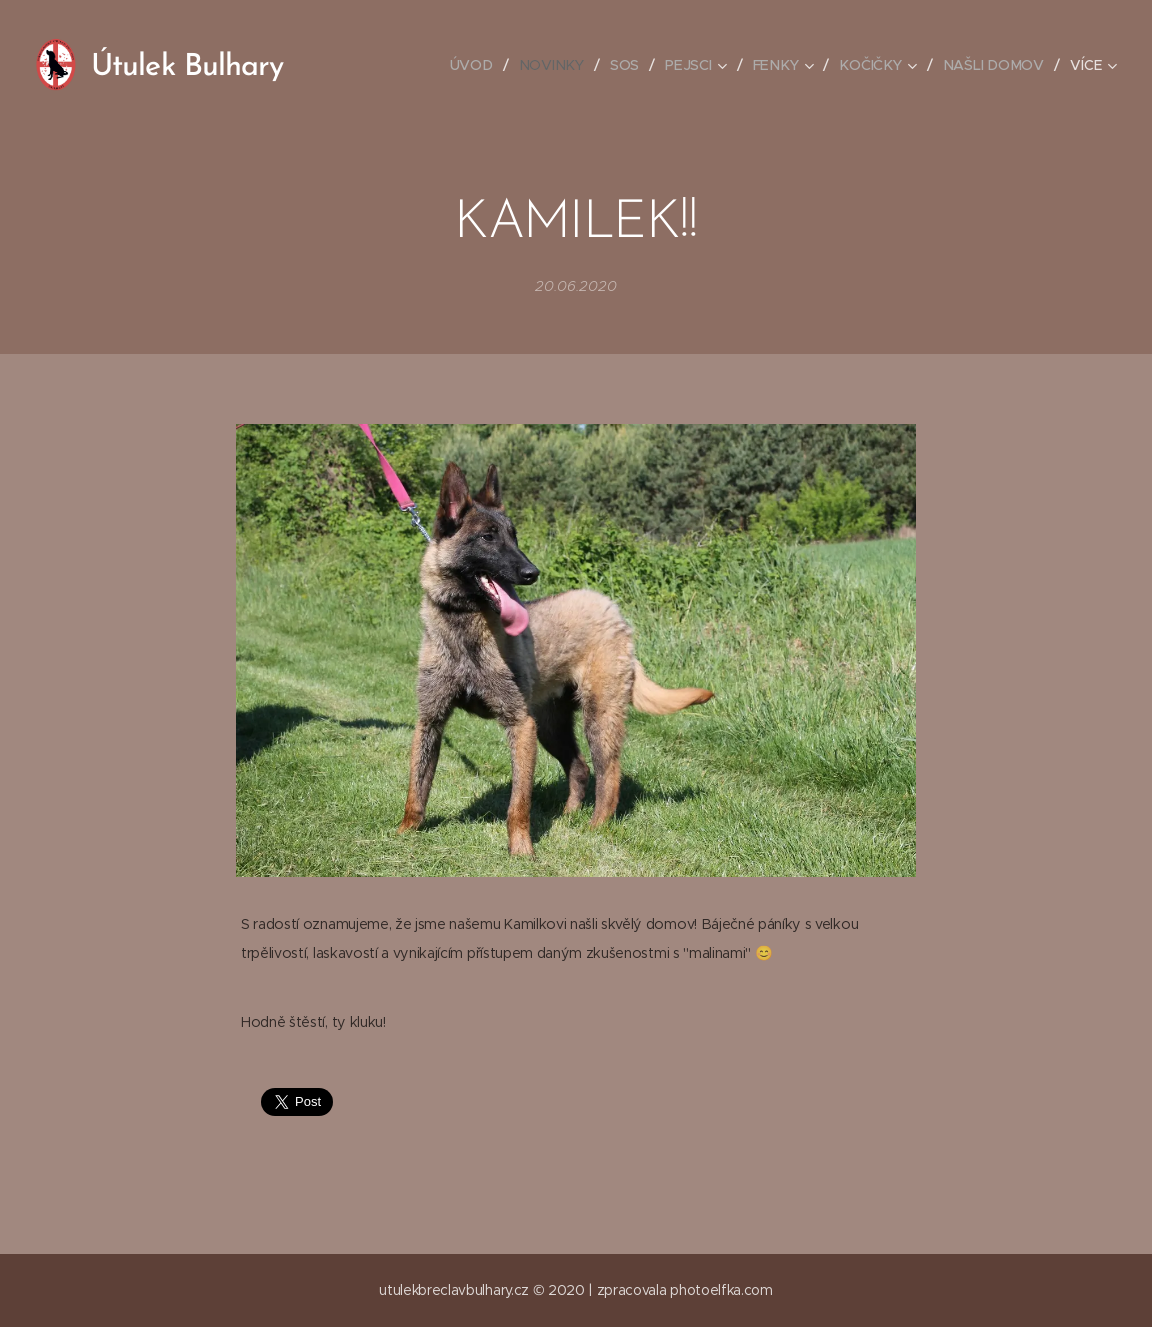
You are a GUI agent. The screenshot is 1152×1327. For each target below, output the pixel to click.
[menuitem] (480, 65)
